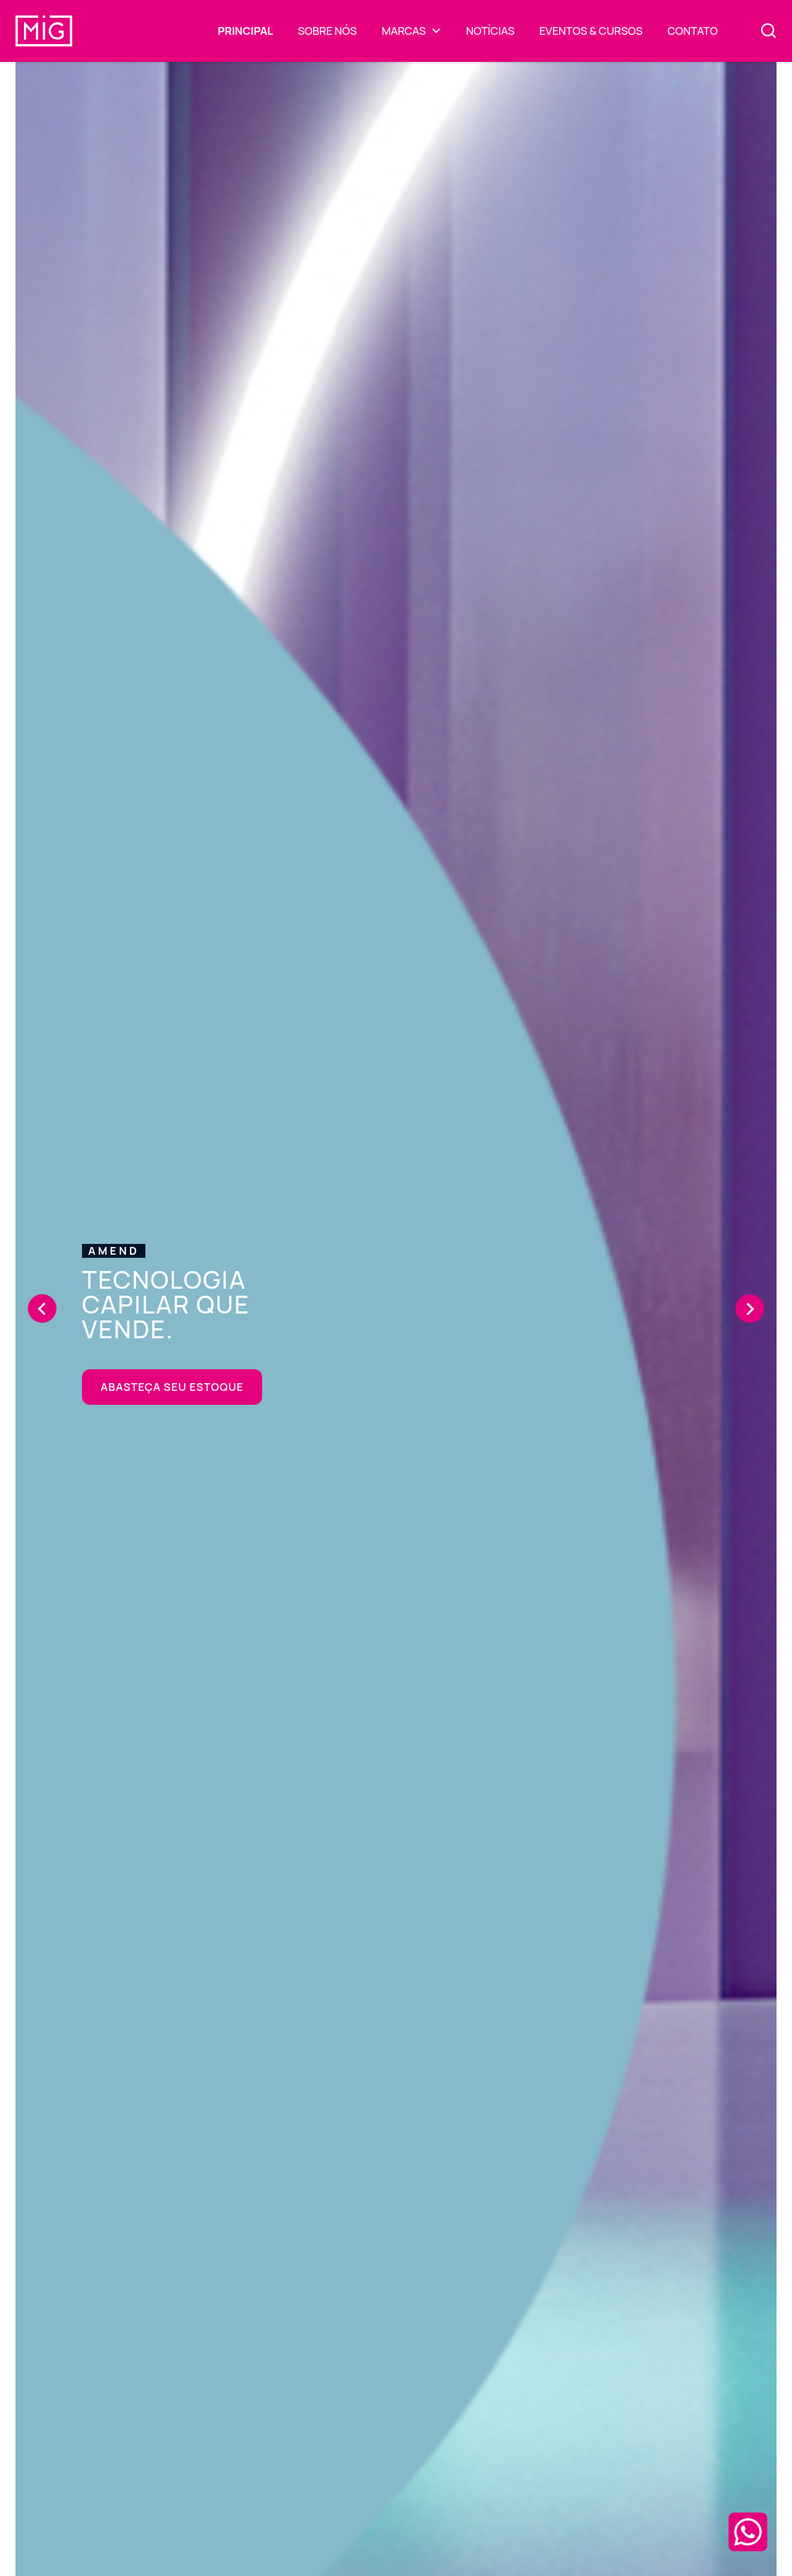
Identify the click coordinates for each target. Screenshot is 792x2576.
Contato (692, 31)
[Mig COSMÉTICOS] (44, 21)
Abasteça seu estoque (172, 1386)
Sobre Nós (327, 31)
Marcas (403, 31)
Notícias (490, 31)
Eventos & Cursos (591, 31)
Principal (246, 31)
